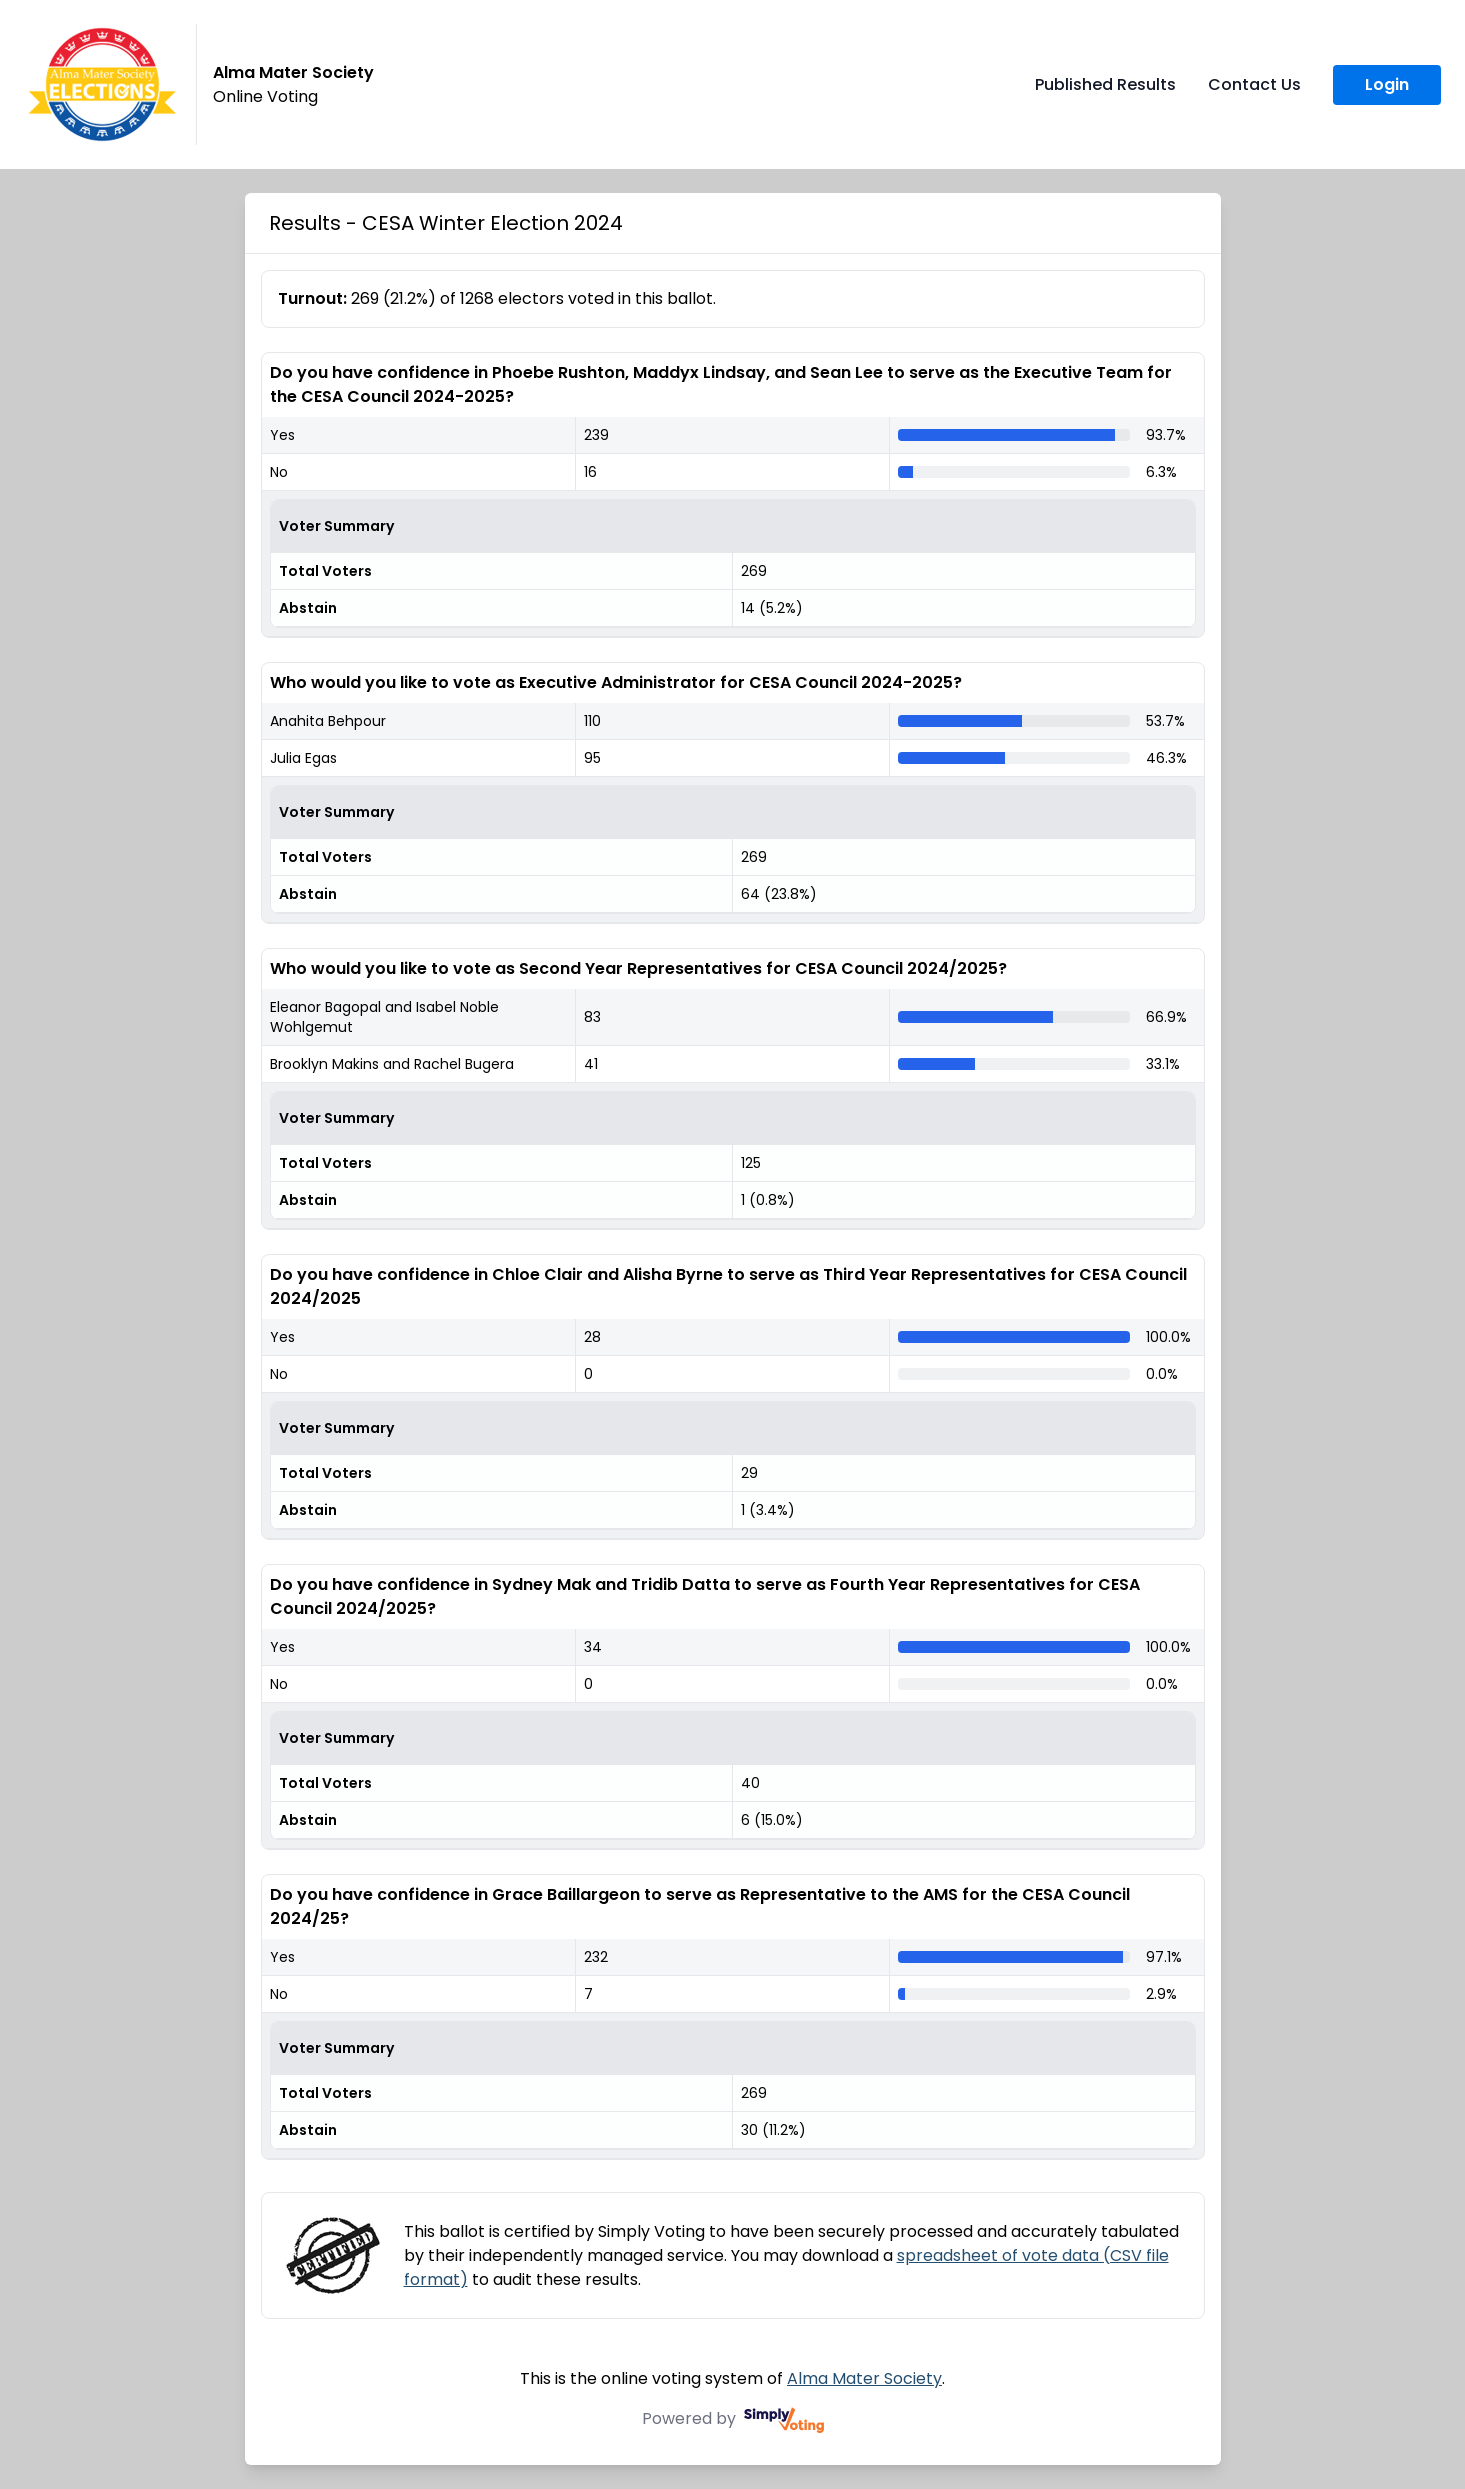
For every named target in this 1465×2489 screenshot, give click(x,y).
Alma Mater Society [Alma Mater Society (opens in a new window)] (864, 2378)
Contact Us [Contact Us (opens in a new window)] (1254, 84)
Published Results (1105, 84)
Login (1387, 84)
